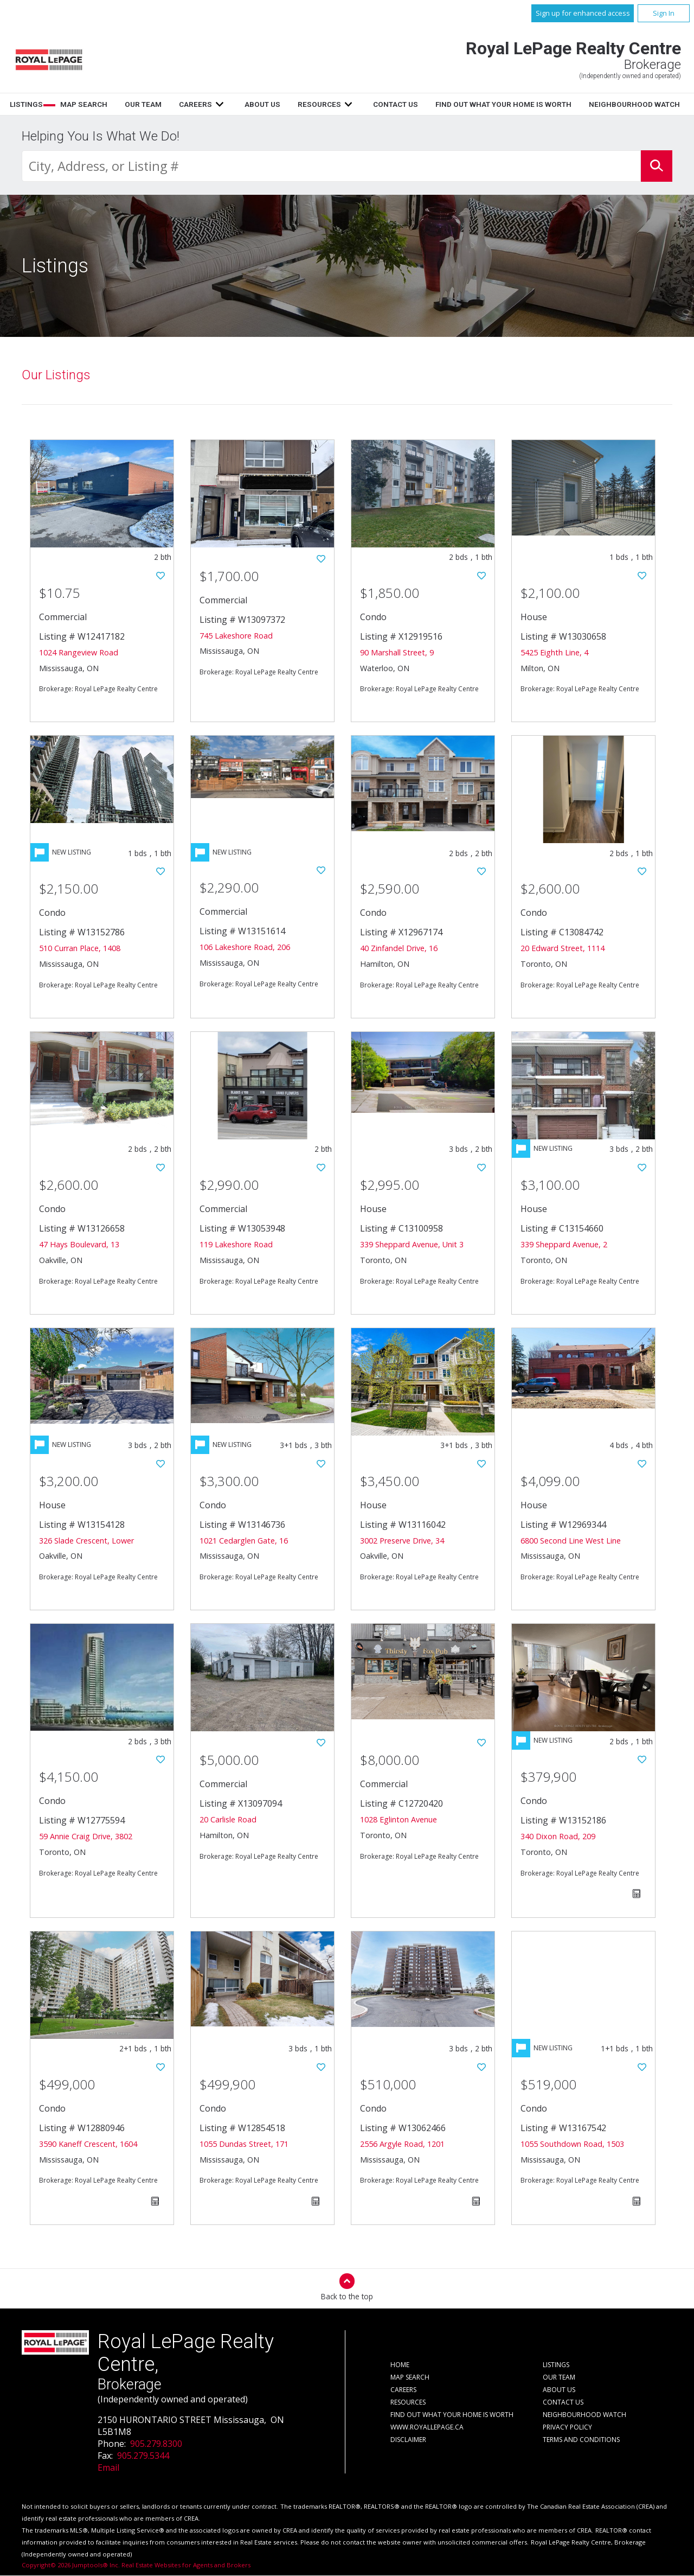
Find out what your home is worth (451, 2415)
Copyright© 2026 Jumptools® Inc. (71, 2565)
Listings (157, 104)
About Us (393, 104)
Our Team (274, 104)
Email (108, 2468)
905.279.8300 (156, 2444)
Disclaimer (408, 2440)
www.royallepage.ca (427, 2427)
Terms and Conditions (581, 2440)
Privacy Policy (567, 2427)
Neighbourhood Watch (584, 2415)
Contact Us (526, 104)
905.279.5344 (143, 2456)
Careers (326, 104)
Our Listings (56, 375)
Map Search (215, 104)
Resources (450, 104)
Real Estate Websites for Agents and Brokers (185, 2565)
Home (113, 104)
